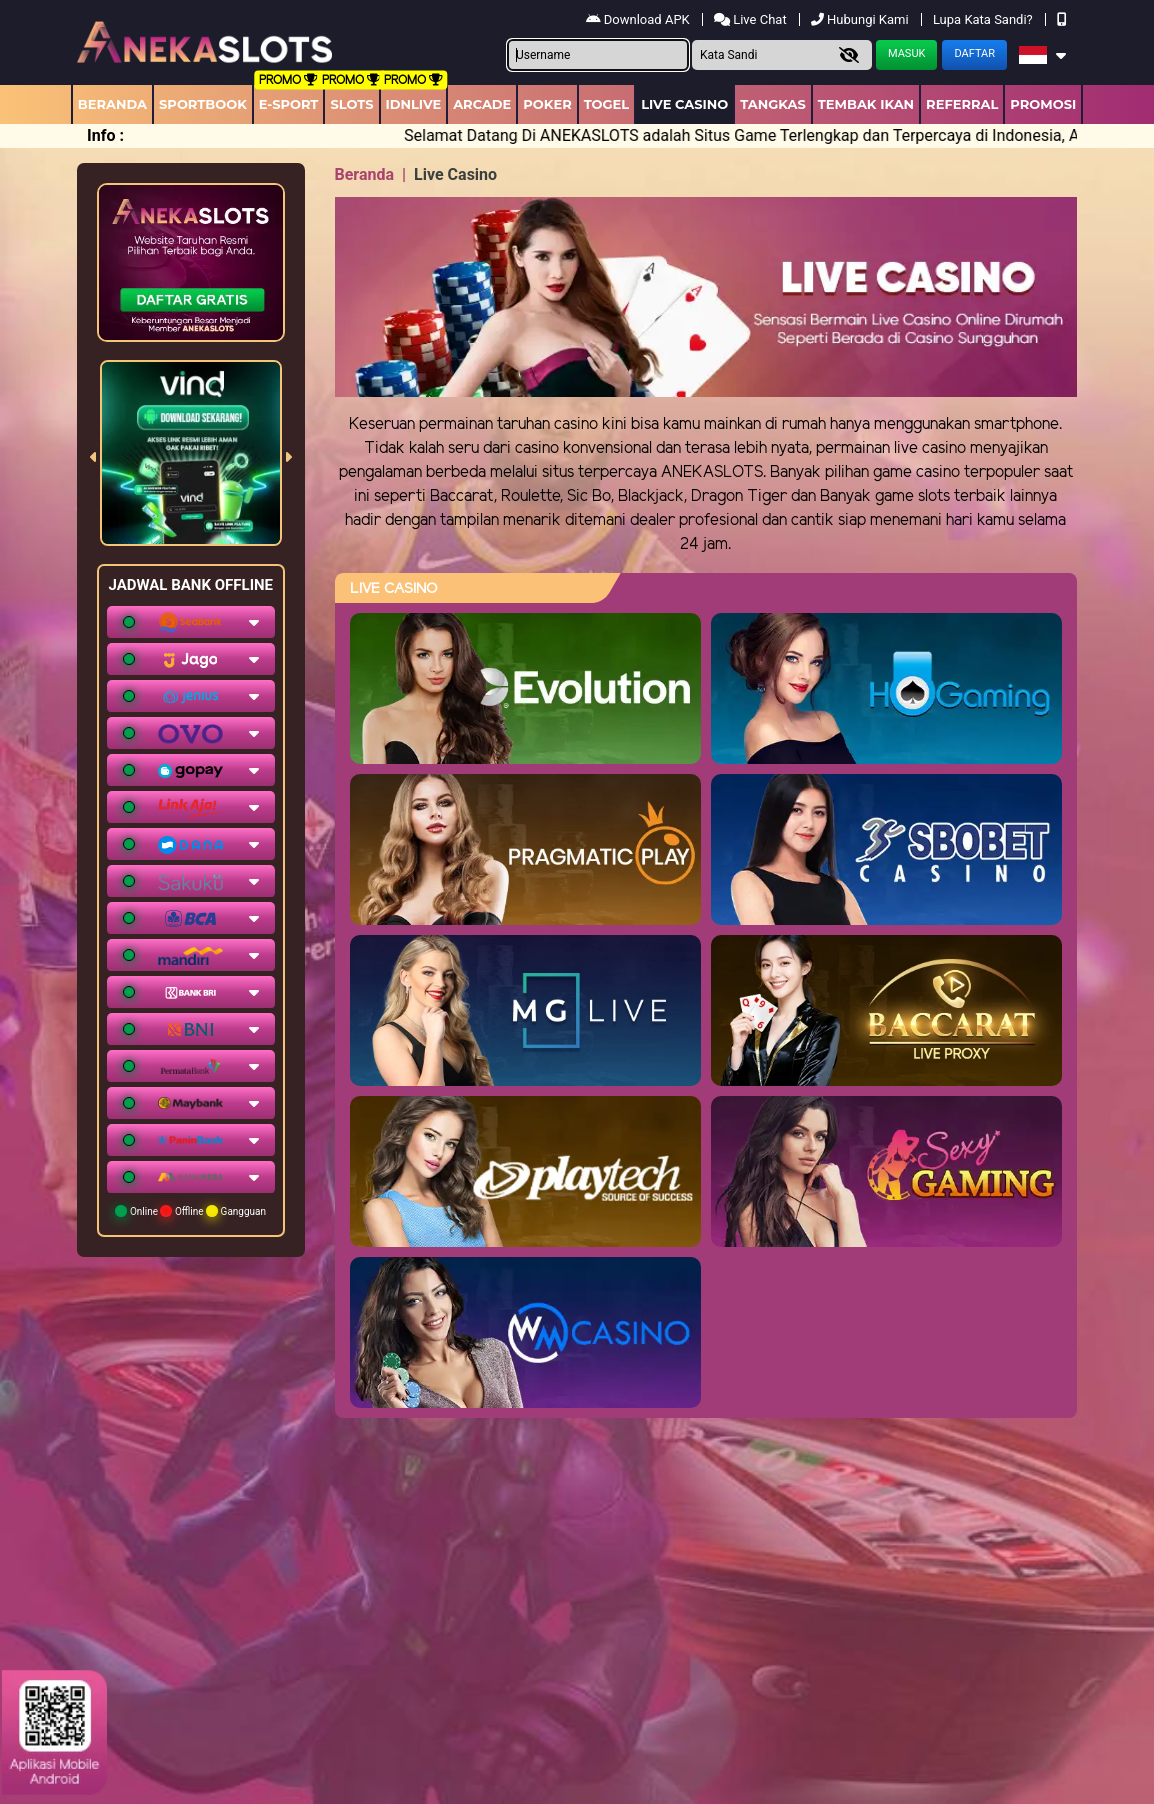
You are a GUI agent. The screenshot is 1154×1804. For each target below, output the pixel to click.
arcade (482, 104)
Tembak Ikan (866, 104)
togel (606, 104)
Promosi (1043, 104)
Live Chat (752, 19)
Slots (351, 104)
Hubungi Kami (861, 19)
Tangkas (773, 104)
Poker (547, 104)
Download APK (639, 19)
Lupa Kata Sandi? (984, 19)
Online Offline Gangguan (190, 1211)
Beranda (112, 104)
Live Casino (684, 104)
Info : (105, 135)
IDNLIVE (414, 104)
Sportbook (203, 104)
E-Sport (289, 104)
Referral (962, 104)
